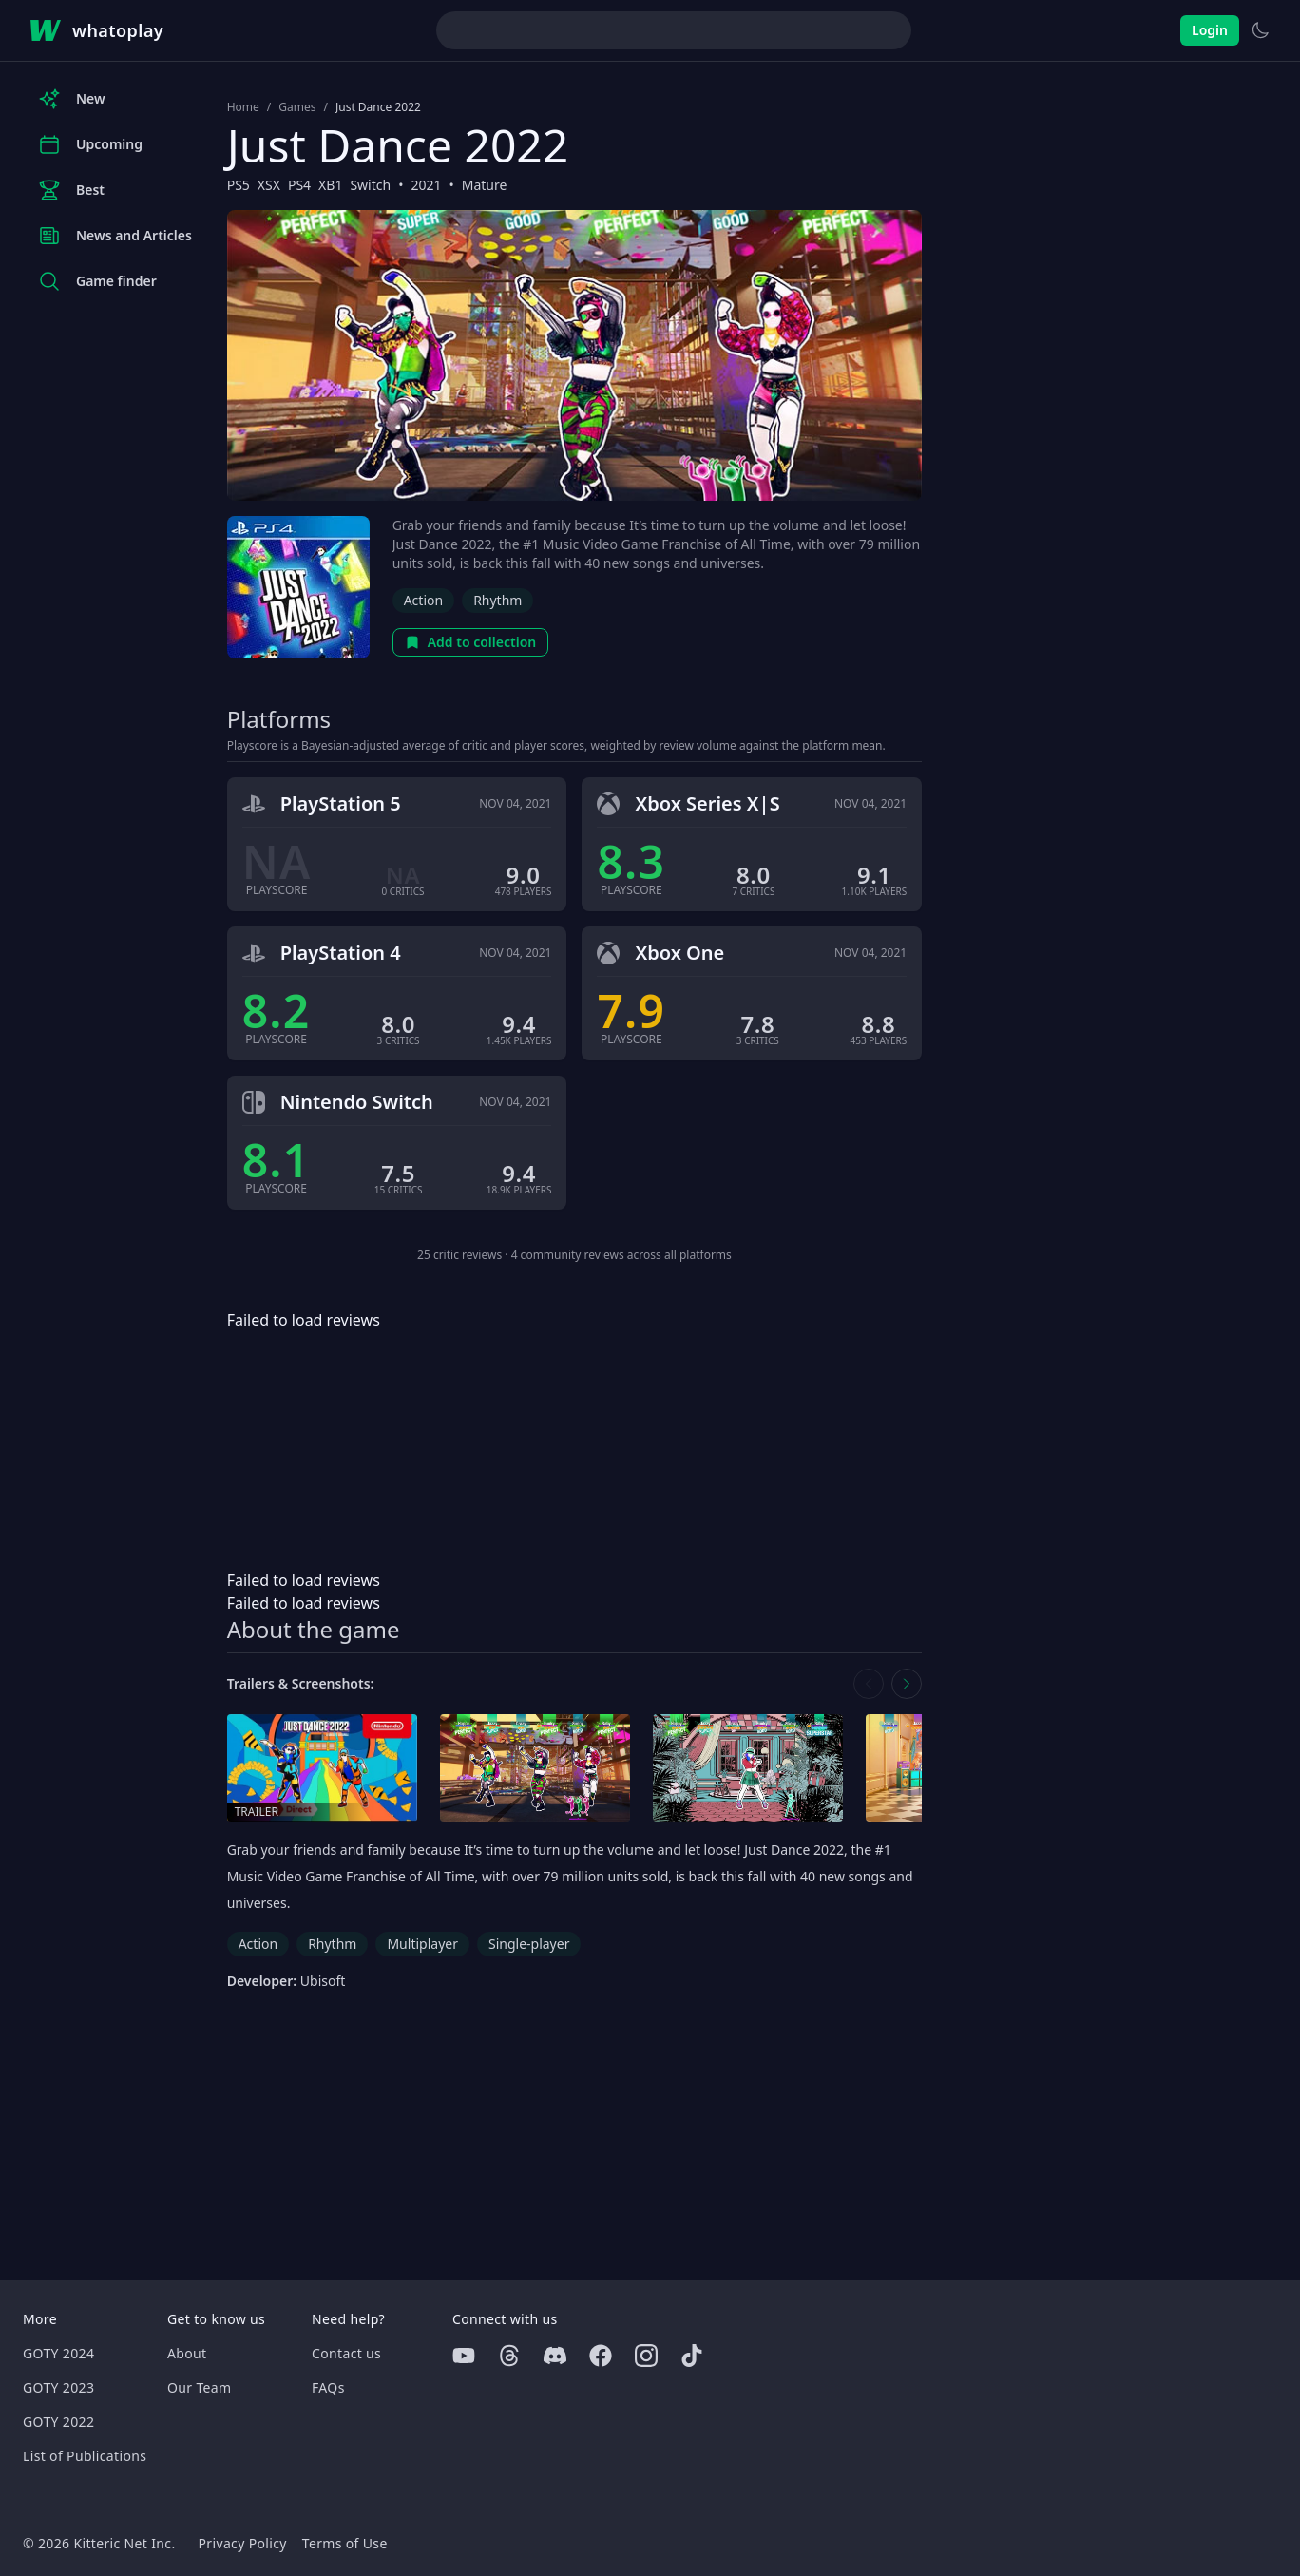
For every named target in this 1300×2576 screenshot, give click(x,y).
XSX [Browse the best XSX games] (269, 185)
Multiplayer (422, 1944)
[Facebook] (600, 2355)
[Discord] (555, 2355)
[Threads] (509, 2355)
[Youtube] (463, 2355)
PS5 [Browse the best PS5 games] (238, 185)
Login (1210, 30)
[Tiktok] (691, 2355)
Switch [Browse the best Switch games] (370, 185)
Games (296, 107)
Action (423, 600)
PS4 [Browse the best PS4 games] (299, 185)
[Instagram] (646, 2355)
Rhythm (497, 600)
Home (243, 107)
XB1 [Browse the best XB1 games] (330, 185)
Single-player (528, 1944)
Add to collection (471, 642)
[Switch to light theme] (1260, 30)
